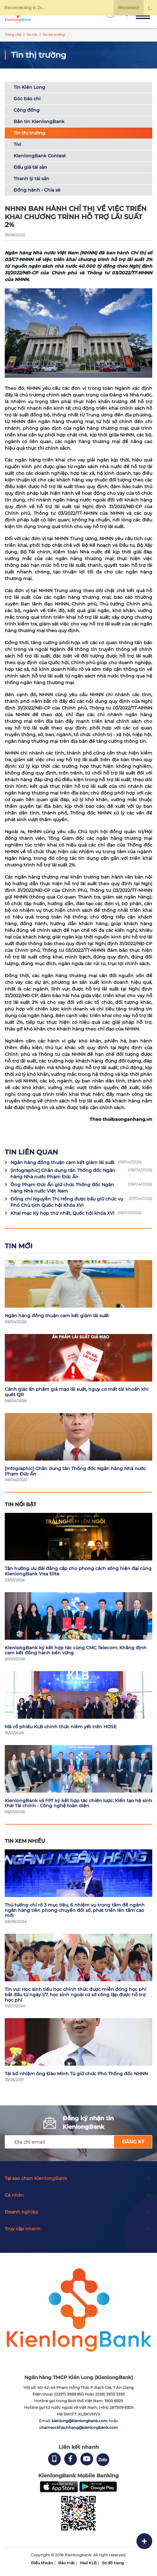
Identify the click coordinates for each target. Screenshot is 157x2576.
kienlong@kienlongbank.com (80, 2420)
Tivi (17, 144)
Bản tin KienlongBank (39, 121)
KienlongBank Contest (40, 156)
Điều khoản (42, 2562)
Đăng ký (133, 2142)
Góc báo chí (27, 98)
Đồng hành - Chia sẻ (37, 190)
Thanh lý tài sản (31, 178)
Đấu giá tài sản (30, 167)
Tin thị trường (29, 133)
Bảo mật (66, 2562)
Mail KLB (88, 2562)
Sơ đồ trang (113, 2562)
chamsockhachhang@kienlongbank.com (78, 2427)
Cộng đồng (27, 110)
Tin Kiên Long (29, 87)
